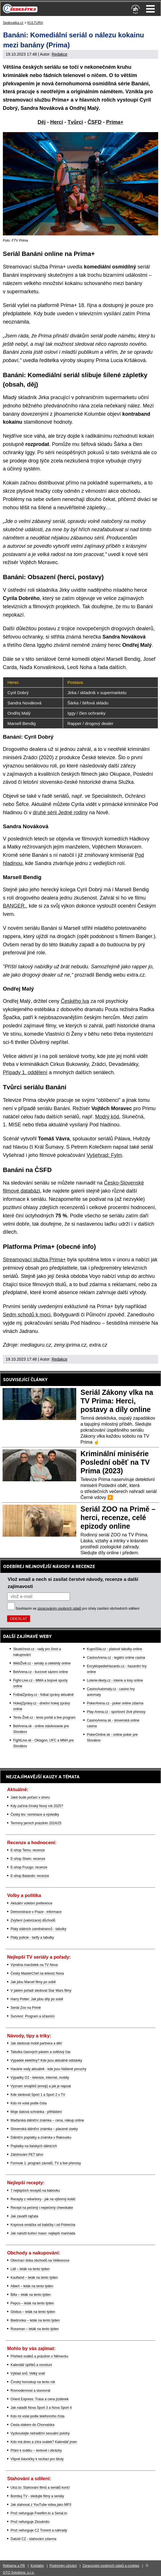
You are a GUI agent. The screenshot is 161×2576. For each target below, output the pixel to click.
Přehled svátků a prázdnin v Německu (39, 2356)
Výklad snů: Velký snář (28, 2373)
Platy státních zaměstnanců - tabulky (38, 1929)
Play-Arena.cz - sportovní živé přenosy (116, 1712)
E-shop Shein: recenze (28, 1859)
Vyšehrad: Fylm (104, 1155)
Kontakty (37, 2566)
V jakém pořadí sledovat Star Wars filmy (41, 1991)
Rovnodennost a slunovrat (30, 2391)
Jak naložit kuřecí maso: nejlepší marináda (43, 2233)
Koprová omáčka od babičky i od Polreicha (43, 2225)
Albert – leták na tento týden (32, 2286)
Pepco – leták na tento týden (32, 2303)
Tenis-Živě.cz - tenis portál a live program (44, 1718)
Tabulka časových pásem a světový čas (41, 2052)
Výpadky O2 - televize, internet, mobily (40, 2078)
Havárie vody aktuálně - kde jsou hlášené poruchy (48, 2069)
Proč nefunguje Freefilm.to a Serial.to (39, 2513)
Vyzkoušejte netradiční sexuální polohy (40, 2433)
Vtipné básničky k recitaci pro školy (37, 2459)
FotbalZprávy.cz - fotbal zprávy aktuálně (43, 1695)
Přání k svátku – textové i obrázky (36, 2450)
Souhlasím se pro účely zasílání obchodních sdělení (78, 1609)
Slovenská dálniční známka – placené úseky (44, 2129)
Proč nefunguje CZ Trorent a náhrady (39, 2530)
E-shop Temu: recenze (28, 1850)
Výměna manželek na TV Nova (34, 1965)
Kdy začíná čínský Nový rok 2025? (37, 1806)
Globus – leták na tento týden (33, 2312)
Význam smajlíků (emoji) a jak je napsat (41, 2086)
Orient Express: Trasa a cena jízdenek (40, 2399)
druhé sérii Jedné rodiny (60, 812)
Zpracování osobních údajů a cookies (110, 2566)
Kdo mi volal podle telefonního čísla (38, 2416)
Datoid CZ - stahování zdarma (33, 2539)
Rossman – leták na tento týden (35, 2329)
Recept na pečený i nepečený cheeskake (42, 2208)
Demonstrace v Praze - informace (36, 1912)
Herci (56, 122)
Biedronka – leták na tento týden (35, 2320)
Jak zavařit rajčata (24, 2216)
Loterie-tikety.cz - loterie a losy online (115, 1680)
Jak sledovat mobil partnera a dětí (36, 2043)
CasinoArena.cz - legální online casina (116, 1658)
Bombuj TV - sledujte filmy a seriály (37, 2496)
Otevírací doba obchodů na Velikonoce (40, 2260)
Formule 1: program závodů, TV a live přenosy (46, 2163)
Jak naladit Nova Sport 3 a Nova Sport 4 (41, 2408)
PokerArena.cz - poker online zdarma (115, 1703)
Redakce (59, 54)
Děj (42, 122)
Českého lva (75, 1001)
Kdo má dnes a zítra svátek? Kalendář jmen (44, 2442)
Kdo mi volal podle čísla (29, 2103)
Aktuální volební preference (31, 1903)
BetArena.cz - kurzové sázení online (40, 1672)
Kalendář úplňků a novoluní (31, 2365)
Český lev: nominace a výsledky (35, 1815)
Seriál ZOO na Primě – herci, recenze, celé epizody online (118, 1517)
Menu (150, 9)
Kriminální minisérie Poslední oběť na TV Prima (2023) (115, 1462)
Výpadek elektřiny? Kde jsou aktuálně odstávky (46, 2060)
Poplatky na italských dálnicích (34, 2146)
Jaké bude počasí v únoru (30, 1797)
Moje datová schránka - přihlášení (36, 2112)
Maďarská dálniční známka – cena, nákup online (47, 2120)
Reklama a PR (14, 2566)
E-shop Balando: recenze (30, 1876)
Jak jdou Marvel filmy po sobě (33, 1982)
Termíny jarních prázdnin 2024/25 (36, 1823)
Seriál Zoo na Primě (26, 2008)
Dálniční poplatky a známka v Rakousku (41, 2137)
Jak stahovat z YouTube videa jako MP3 (41, 2505)
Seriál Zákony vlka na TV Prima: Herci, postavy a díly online (116, 1400)
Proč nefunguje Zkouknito (30, 2522)
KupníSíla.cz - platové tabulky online (114, 1649)
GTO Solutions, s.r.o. (19, 2573)
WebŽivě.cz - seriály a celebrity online (42, 1663)
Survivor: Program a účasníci (33, 2016)
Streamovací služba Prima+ (34, 1259)
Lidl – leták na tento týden (30, 2269)
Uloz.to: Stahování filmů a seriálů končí (40, 2488)
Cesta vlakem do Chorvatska (32, 2425)
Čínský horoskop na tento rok (33, 2382)
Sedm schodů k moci (27, 1315)
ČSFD (95, 122)
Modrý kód (107, 1117)
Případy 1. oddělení (25, 1072)
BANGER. (14, 906)
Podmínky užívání (63, 2566)
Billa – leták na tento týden (31, 2295)
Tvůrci (75, 122)
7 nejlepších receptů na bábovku (35, 2191)
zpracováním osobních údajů (59, 1609)
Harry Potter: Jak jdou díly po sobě (37, 1999)
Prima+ (115, 122)
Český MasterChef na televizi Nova (37, 1973)
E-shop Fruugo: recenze (29, 1867)
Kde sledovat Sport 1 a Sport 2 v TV (38, 2095)
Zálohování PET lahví (27, 2155)
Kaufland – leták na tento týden (34, 2278)
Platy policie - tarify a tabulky (32, 1937)
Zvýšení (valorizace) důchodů (33, 1920)
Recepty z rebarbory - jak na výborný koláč (43, 2199)
